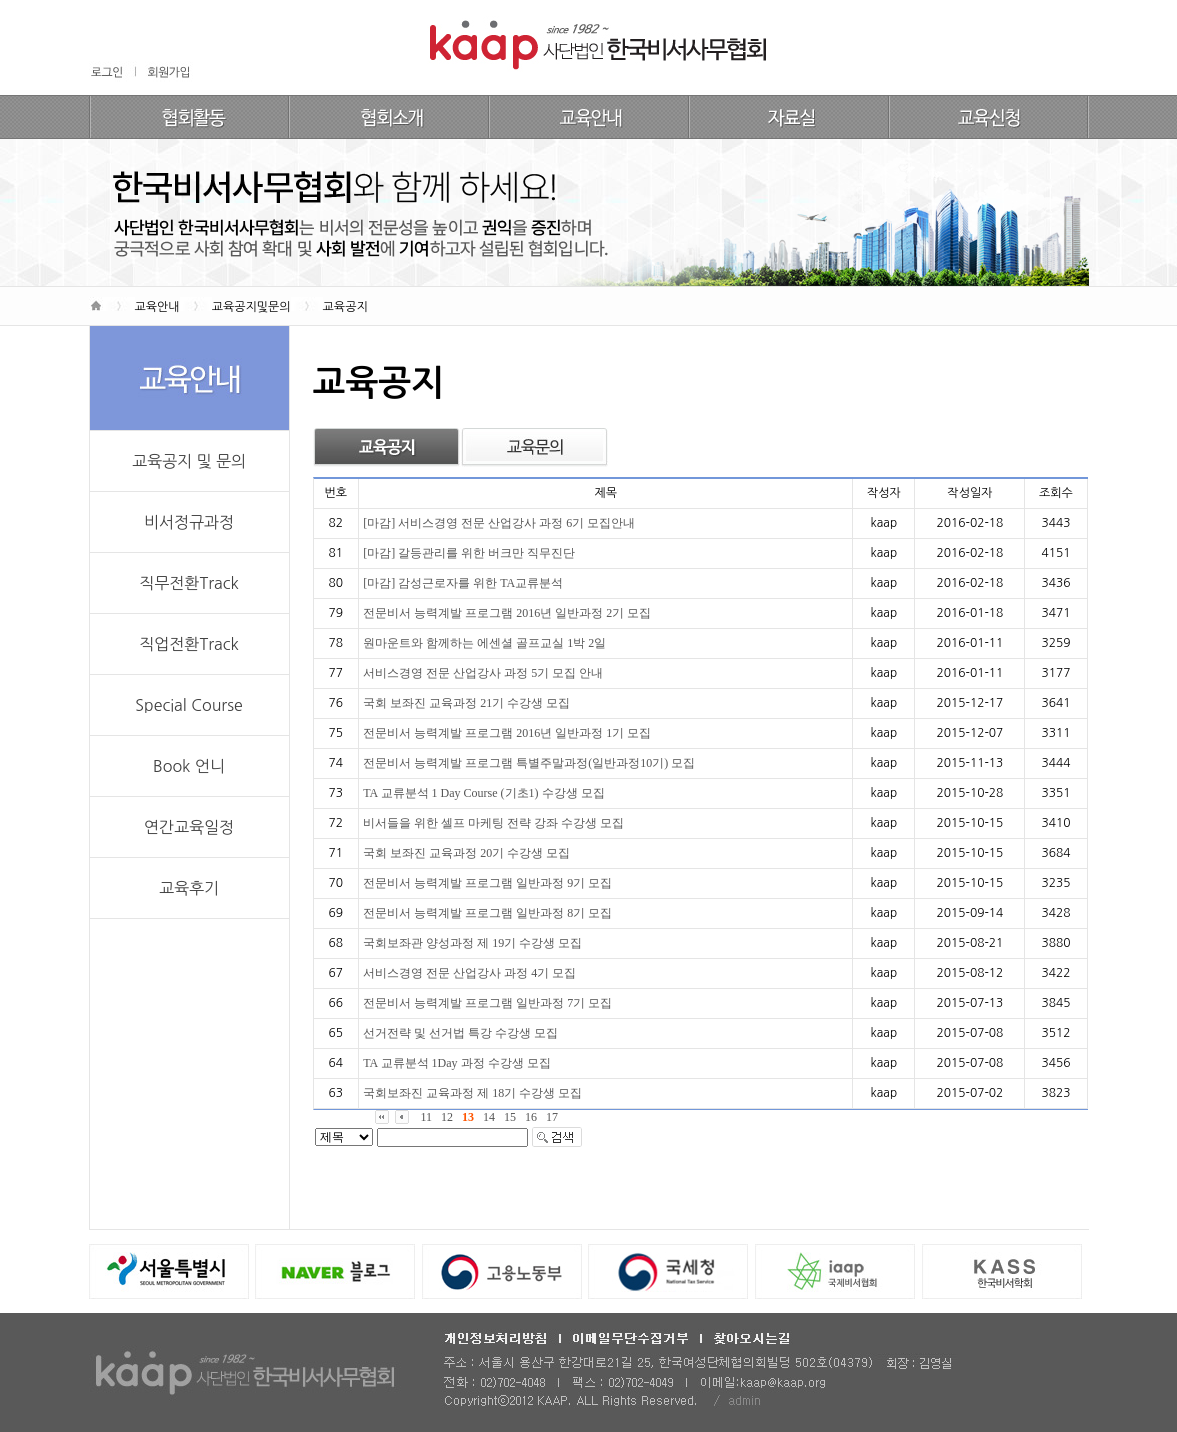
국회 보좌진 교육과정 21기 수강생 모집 (466, 703)
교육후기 (189, 888)
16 (531, 1117)
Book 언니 (189, 766)
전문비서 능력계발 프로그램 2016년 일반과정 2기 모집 (507, 613)
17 (552, 1117)
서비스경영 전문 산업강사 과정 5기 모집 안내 (483, 673)
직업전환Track (188, 644)
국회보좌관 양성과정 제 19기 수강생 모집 (472, 943)
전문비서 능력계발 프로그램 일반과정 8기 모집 (487, 913)
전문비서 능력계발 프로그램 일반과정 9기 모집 (487, 883)
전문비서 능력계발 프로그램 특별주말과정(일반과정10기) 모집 (529, 763)
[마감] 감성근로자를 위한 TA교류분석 (463, 583)
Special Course (188, 705)
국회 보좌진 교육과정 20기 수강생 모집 (466, 853)
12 (447, 1117)
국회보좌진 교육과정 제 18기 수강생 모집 (472, 1093)
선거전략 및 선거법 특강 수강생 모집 (460, 1033)
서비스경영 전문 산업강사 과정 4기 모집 (469, 973)
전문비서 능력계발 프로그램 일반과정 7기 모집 (487, 1003)
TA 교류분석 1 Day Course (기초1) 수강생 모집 (483, 793)
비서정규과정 (189, 522)
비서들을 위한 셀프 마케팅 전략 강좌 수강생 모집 (493, 823)
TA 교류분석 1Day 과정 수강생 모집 (456, 1063)
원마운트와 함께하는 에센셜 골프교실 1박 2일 (484, 643)
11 (427, 1117)
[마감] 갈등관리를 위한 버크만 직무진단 (469, 553)
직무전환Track (188, 583)
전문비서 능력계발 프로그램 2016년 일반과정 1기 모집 (507, 733)
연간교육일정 (189, 827)
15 (510, 1117)
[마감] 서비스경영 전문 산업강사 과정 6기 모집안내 (499, 523)
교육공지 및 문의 (189, 461)
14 (489, 1117)
